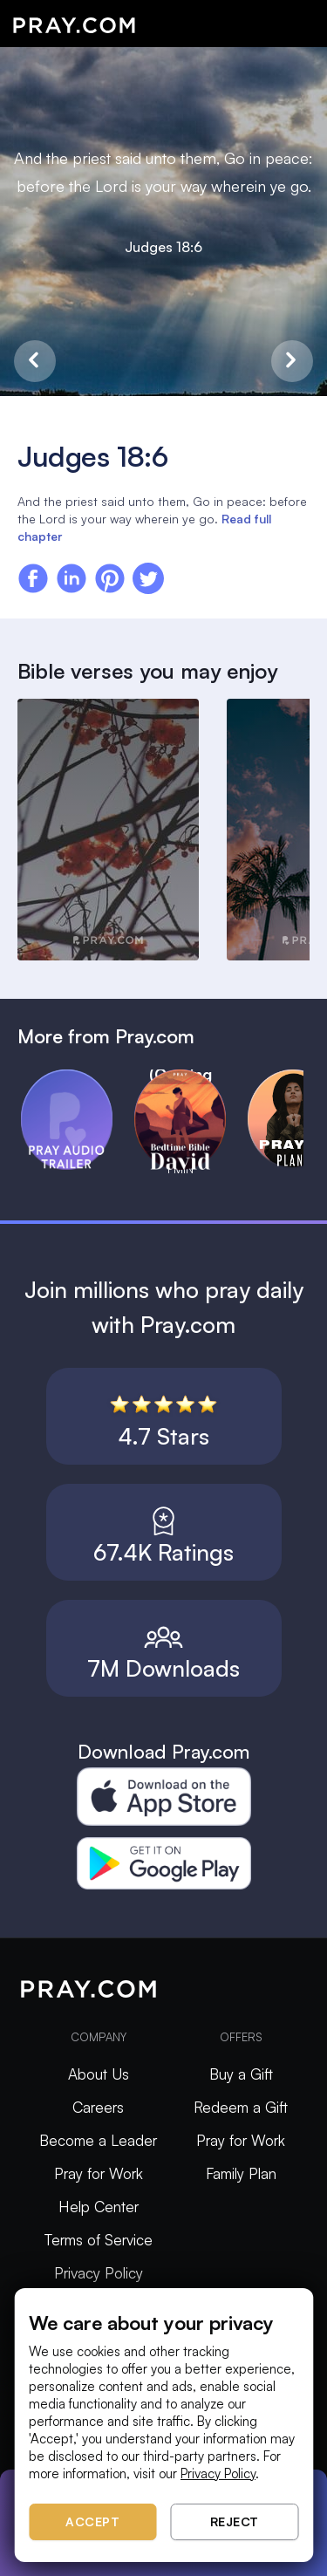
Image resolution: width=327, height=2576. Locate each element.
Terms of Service (98, 2240)
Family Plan (241, 2173)
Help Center (98, 2206)
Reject (234, 2521)
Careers (98, 2107)
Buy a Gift (241, 2074)
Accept (92, 2521)
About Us (98, 2074)
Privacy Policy (98, 2273)
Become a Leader (98, 2140)
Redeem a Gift (241, 2107)
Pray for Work (98, 2173)
